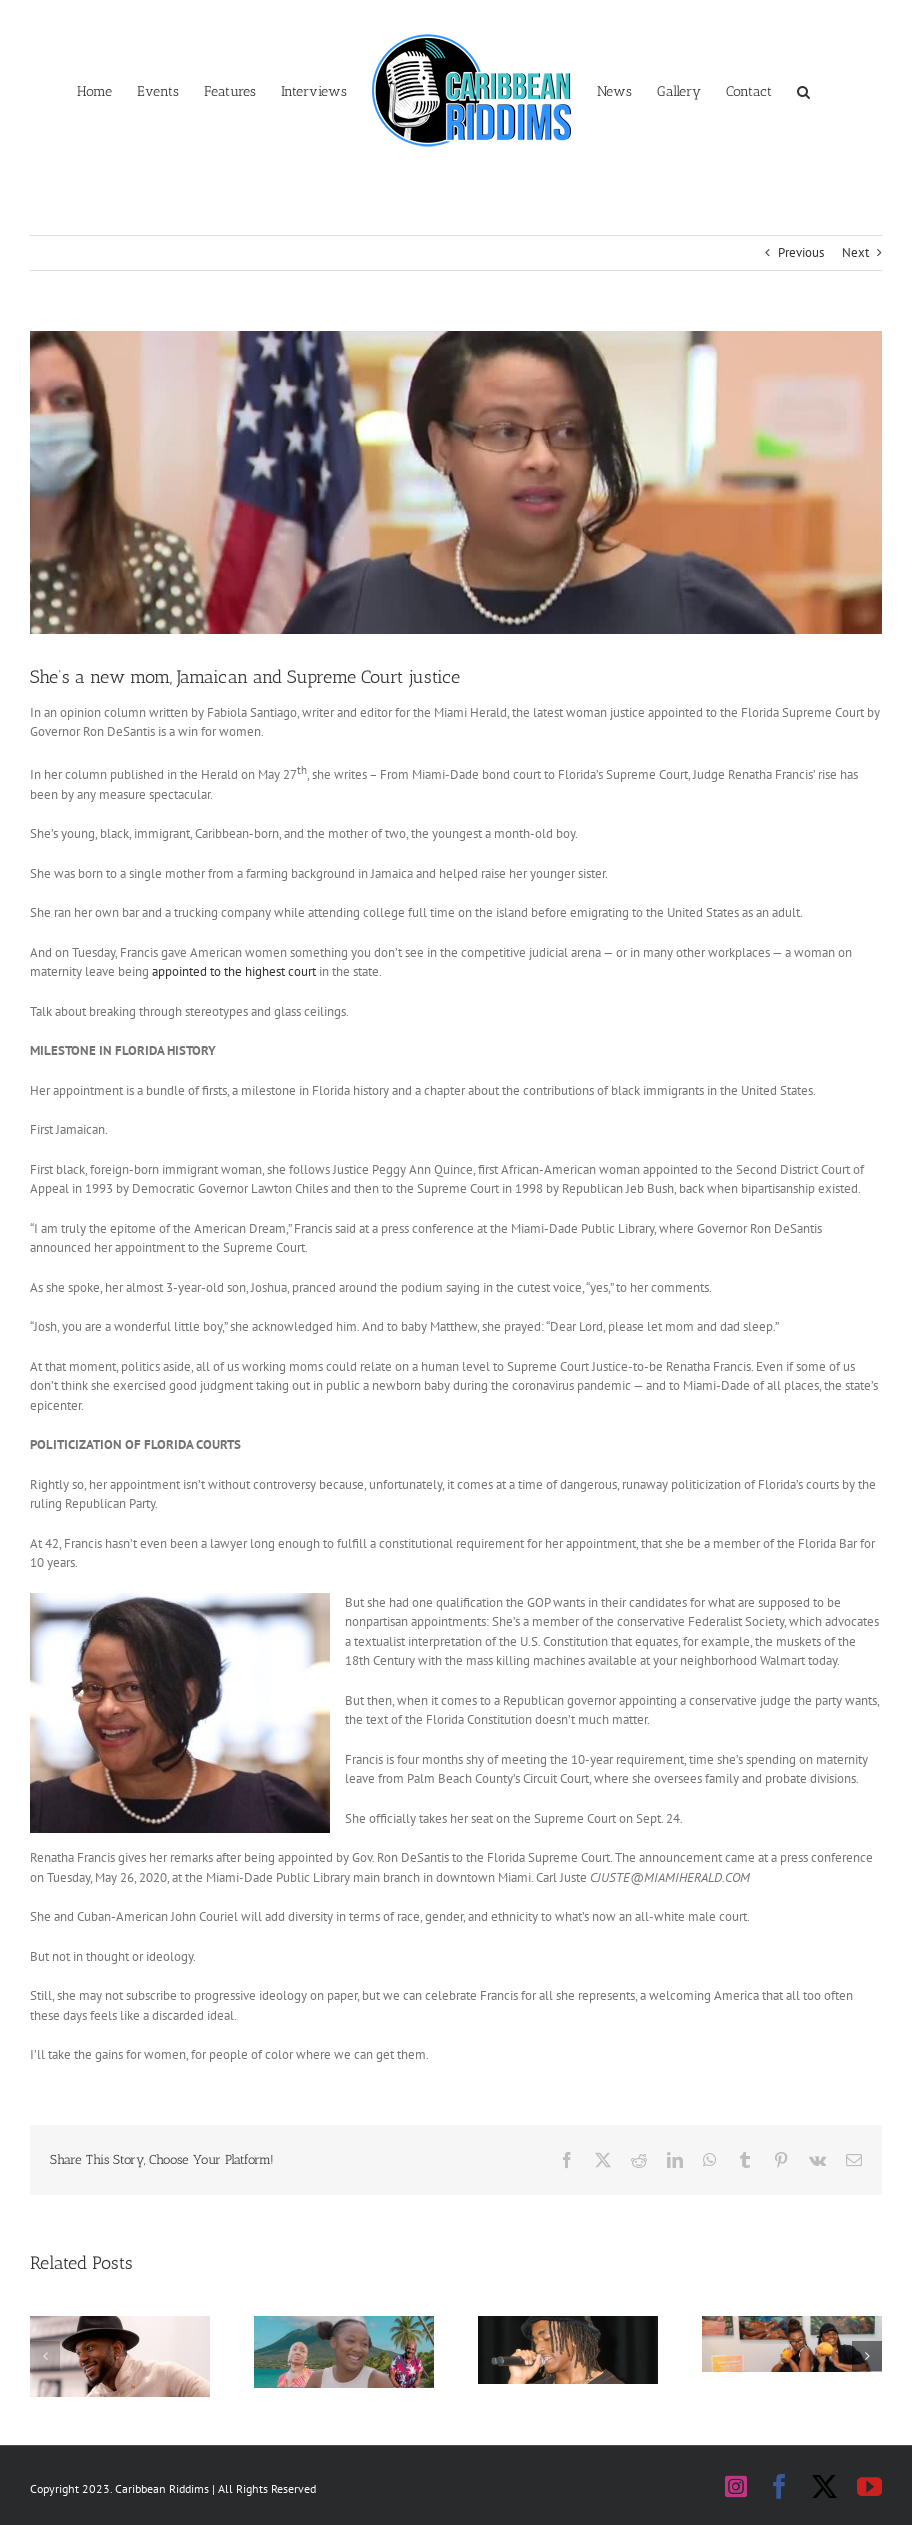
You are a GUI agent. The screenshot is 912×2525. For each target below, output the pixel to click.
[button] (803, 90)
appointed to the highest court (234, 971)
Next (855, 252)
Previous (801, 252)
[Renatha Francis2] (456, 482)
